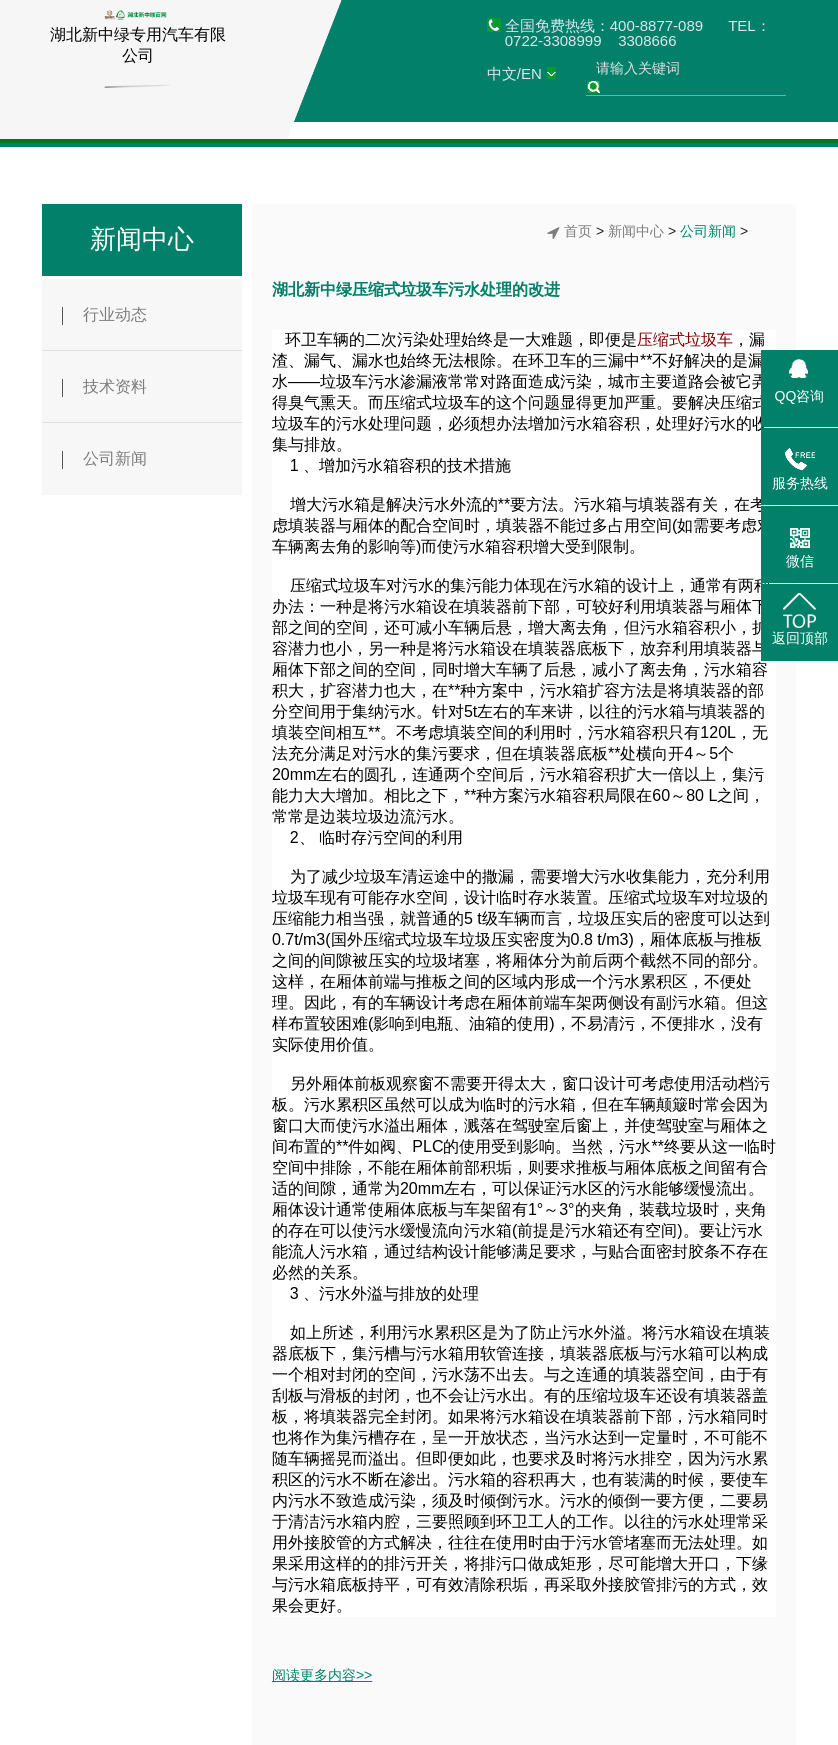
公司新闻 (104, 459)
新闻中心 (142, 239)
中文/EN (514, 73)
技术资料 (104, 387)
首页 (578, 231)
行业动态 (104, 315)
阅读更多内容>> (322, 1675)
